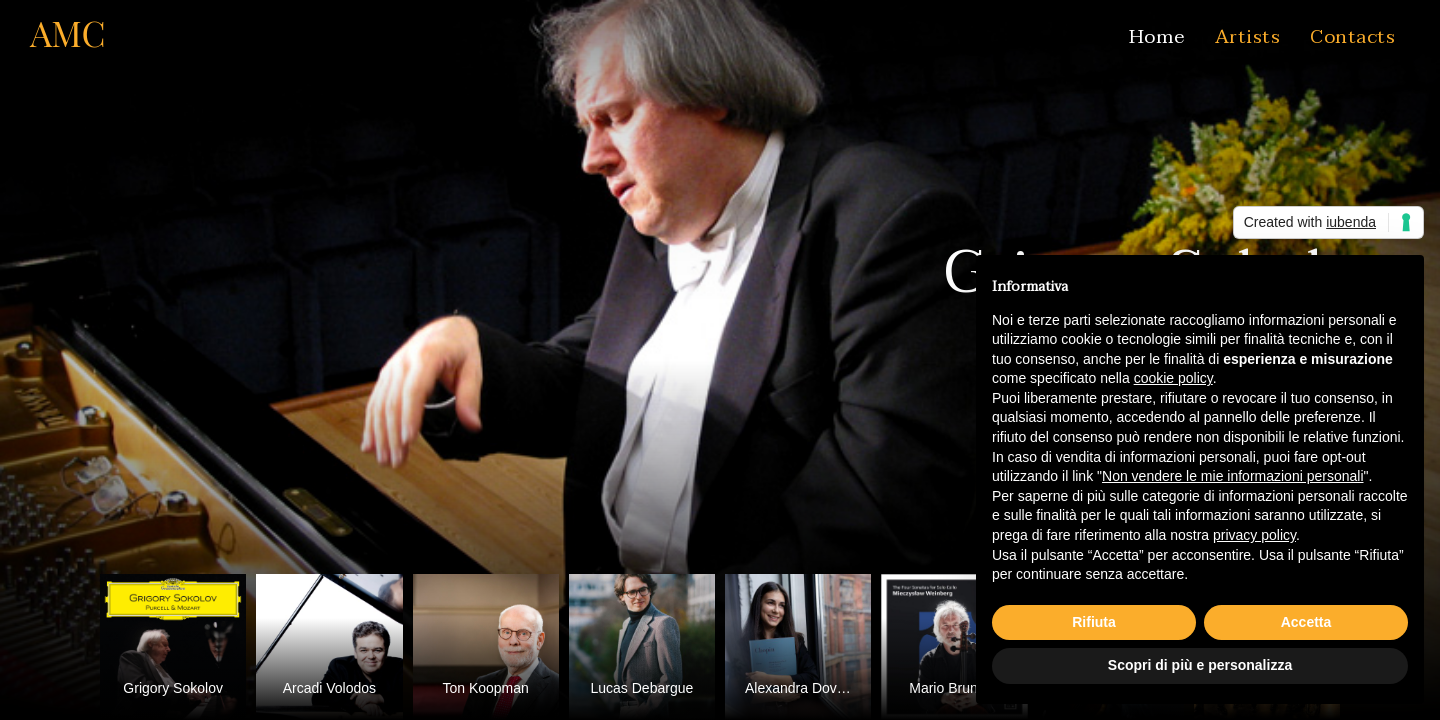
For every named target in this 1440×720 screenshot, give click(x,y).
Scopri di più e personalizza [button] (1200, 665)
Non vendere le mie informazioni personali (1232, 476)
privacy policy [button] (1254, 535)
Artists (1248, 37)
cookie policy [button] (1173, 378)
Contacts (1352, 37)
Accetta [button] (1306, 622)
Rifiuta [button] (1094, 622)
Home (1157, 37)
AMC (68, 32)
